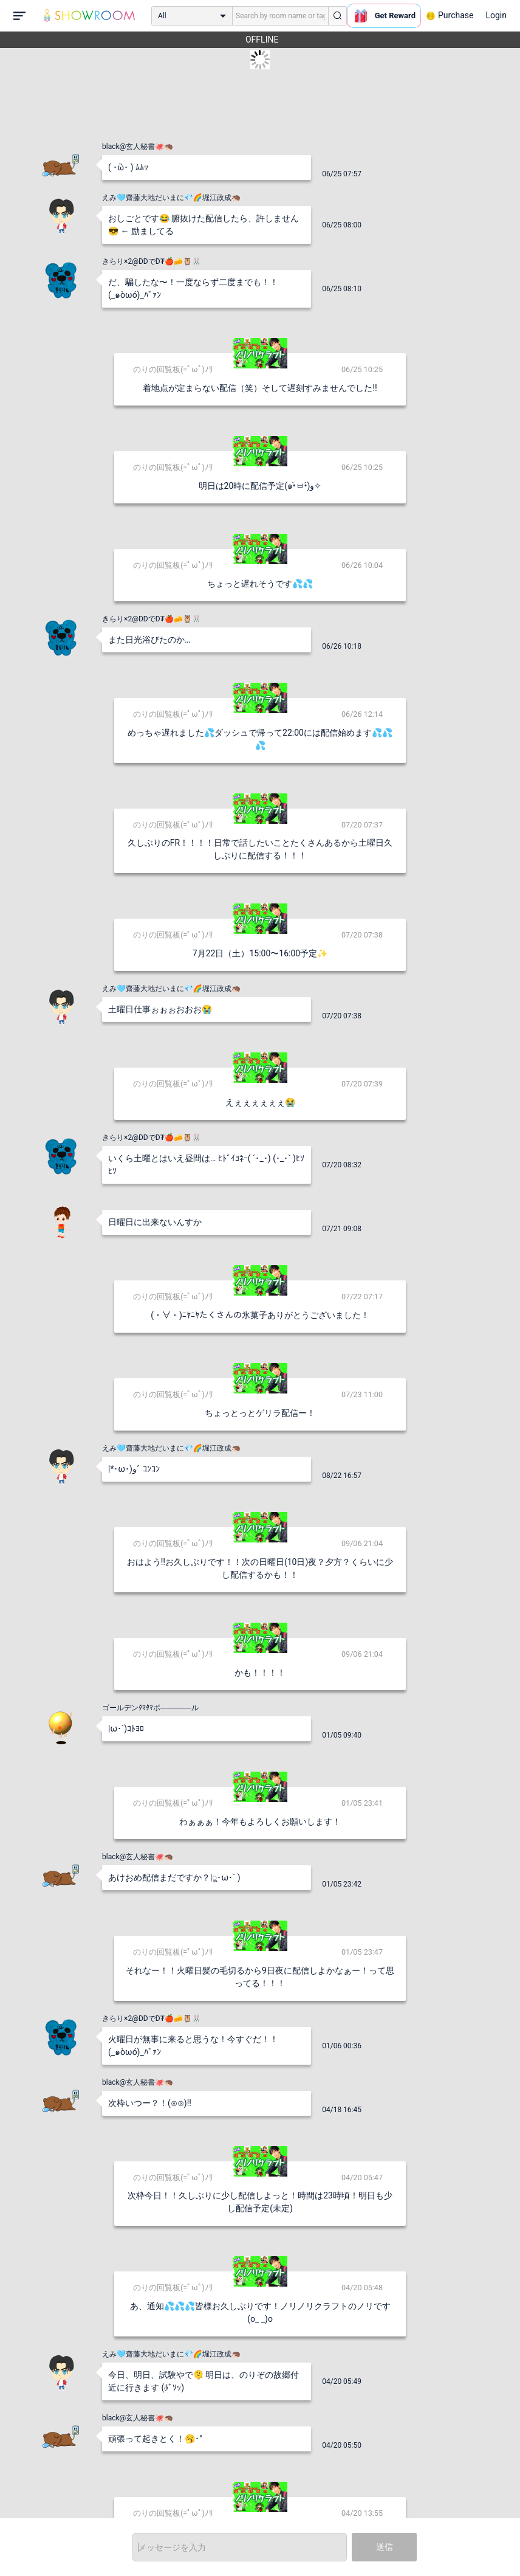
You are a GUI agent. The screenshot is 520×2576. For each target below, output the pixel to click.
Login (496, 15)
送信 (384, 2547)
